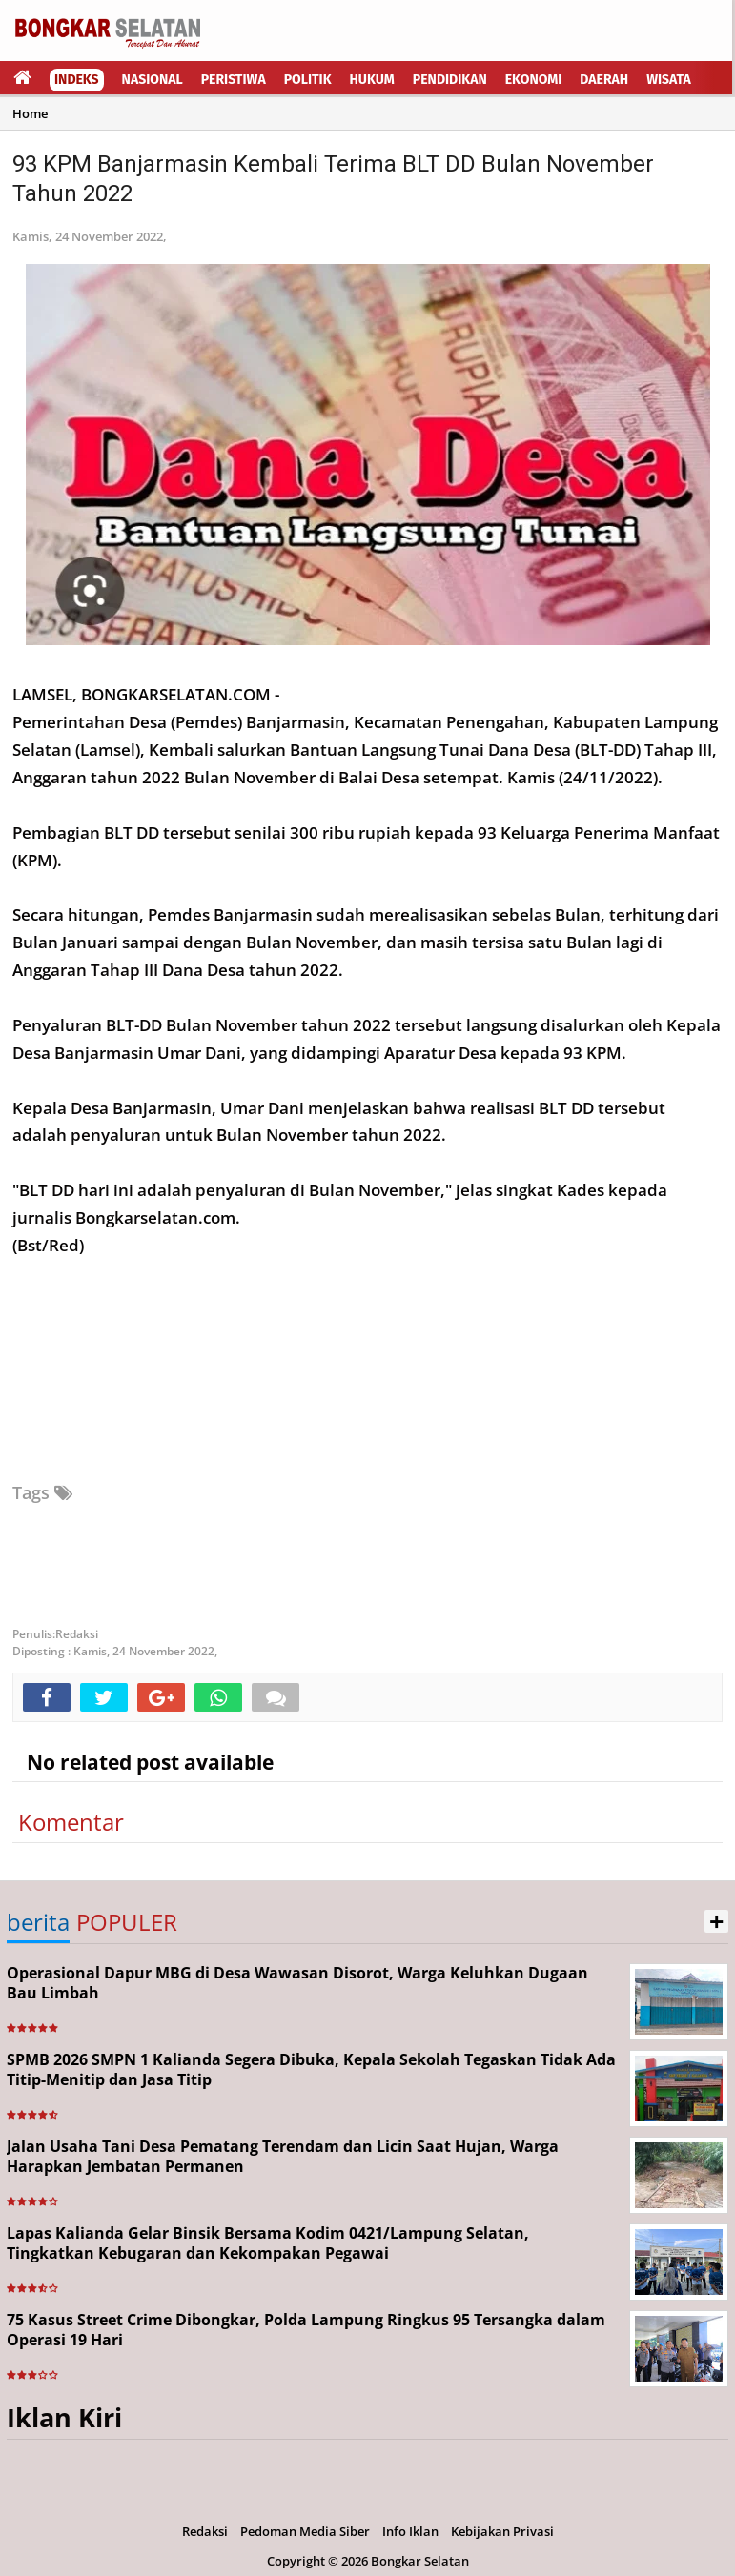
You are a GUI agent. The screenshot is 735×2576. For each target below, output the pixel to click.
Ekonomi (533, 79)
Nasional (152, 79)
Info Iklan (410, 2531)
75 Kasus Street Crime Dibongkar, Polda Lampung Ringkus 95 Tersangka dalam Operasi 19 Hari (306, 2329)
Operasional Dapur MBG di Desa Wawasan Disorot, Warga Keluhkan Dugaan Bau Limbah (297, 1982)
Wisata (668, 79)
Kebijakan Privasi (502, 2531)
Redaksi (205, 2531)
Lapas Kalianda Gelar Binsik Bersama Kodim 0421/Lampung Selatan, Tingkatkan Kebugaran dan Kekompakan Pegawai (268, 2242)
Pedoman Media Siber (305, 2531)
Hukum (372, 79)
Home (30, 113)
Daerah (604, 79)
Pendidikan (450, 79)
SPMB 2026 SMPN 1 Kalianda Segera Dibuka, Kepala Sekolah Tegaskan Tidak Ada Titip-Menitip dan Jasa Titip (311, 2069)
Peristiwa (233, 79)
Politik (308, 79)
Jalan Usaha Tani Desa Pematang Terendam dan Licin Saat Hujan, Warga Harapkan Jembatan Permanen (283, 2156)
